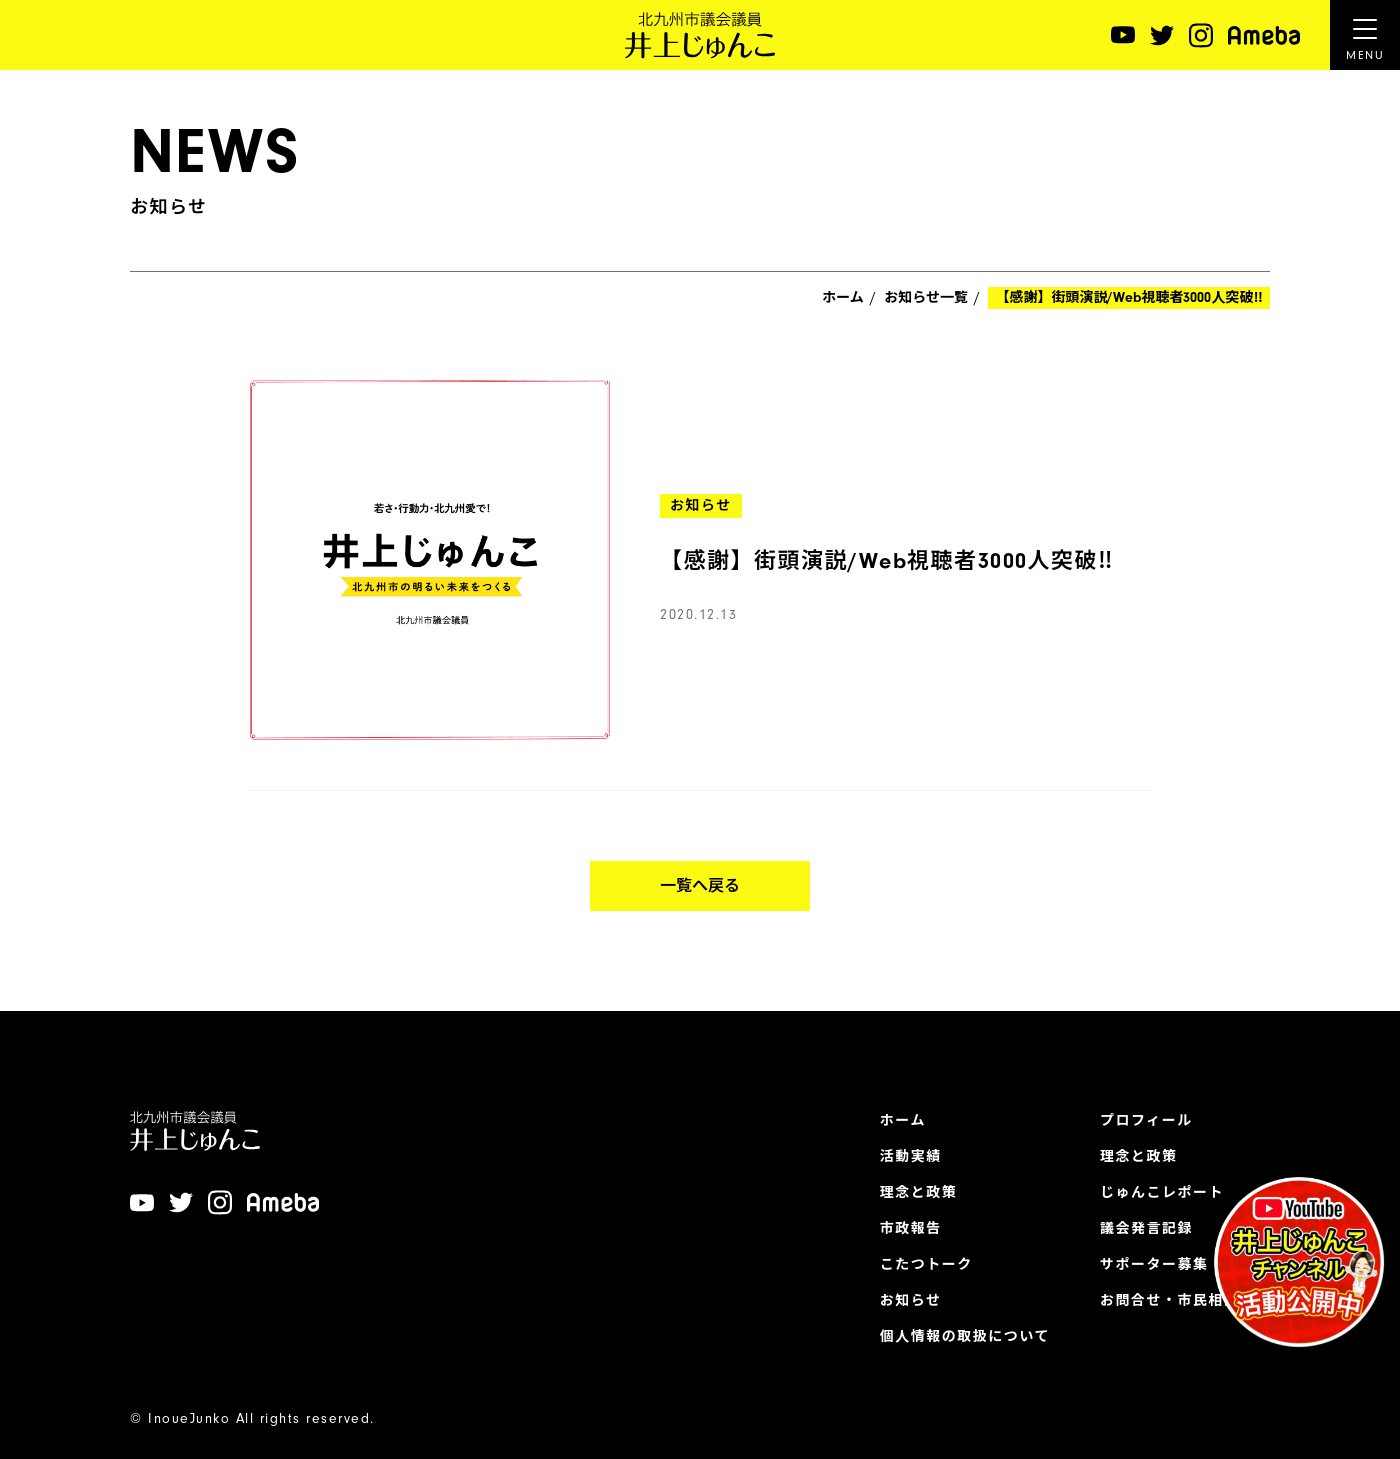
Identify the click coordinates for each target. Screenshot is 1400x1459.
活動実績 (911, 1157)
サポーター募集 (1154, 1265)
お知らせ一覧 (926, 298)
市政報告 (911, 1229)
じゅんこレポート (1162, 1193)
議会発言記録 (1146, 1229)
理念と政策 (919, 1193)
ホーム (843, 298)
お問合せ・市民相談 (1170, 1301)
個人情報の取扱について (965, 1337)
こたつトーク (926, 1265)
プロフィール (1146, 1121)
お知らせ (911, 1301)
